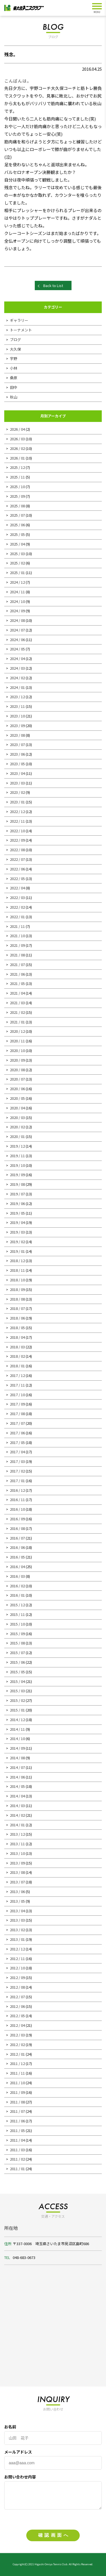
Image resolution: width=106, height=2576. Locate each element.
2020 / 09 (17, 1060)
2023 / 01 (17, 802)
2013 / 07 (17, 1882)
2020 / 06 (17, 1088)
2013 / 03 (17, 1920)
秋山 (13, 397)
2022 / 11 (17, 821)
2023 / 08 (17, 735)
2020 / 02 (17, 1126)
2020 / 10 (17, 1050)
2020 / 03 (17, 1117)
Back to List (53, 285)
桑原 (13, 377)
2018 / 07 (17, 1308)
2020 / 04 (17, 1108)
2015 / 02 (17, 1700)
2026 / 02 (17, 448)
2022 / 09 (17, 840)
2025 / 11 (17, 477)
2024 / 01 (17, 687)
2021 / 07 (17, 964)
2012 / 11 (17, 1958)
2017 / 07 (17, 1423)
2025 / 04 (17, 544)
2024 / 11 (17, 591)
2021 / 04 (17, 993)
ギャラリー (19, 320)
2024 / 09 (17, 610)
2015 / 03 (17, 1690)
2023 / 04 (17, 773)
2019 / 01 (17, 1251)
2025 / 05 (17, 534)
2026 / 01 (17, 458)
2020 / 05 (17, 1098)
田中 (13, 387)
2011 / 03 (17, 2149)
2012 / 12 (17, 1949)
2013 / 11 (17, 1843)
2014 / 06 (17, 1777)
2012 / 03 (17, 2035)
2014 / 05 (17, 1786)
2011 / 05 (17, 2130)
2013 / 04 (17, 1910)
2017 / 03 (17, 1461)
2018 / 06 (17, 1318)
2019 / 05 (17, 1213)
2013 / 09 (17, 1863)
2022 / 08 (17, 849)
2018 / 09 (17, 1289)
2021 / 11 (17, 926)
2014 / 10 (17, 1738)
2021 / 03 (17, 1002)
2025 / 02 (17, 563)
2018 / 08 (17, 1299)
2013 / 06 (17, 1891)
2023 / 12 (17, 696)
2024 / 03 (17, 668)
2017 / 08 (17, 1413)
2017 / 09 (17, 1404)
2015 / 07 (17, 1652)
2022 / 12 (17, 811)
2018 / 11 (17, 1270)
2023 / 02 (17, 792)
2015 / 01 (17, 1710)
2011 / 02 (17, 2159)
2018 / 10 (17, 1279)
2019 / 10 (17, 1165)
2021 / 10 (17, 935)
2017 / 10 (17, 1394)
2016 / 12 (17, 1490)
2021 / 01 (17, 1022)
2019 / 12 (17, 1146)
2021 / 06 (17, 974)
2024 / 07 (17, 630)
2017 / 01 (17, 1480)
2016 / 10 (17, 1509)
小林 (13, 368)
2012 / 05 (17, 2015)
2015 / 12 (17, 1604)
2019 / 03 (17, 1232)
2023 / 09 (17, 725)
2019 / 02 (17, 1241)
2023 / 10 (17, 716)
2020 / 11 (17, 1041)
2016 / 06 (17, 1547)
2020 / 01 (17, 1136)
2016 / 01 (17, 1595)
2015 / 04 (17, 1681)
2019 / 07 (17, 1194)
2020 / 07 (17, 1079)
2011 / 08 (17, 2102)
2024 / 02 (17, 677)
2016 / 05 (17, 1557)
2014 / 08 (17, 1757)
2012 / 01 (17, 2054)
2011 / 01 (17, 2168)
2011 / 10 (17, 2082)
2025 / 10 (17, 486)
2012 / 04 (17, 2025)
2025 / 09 (17, 496)
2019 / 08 (17, 1184)
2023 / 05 (17, 763)
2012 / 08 (17, 1987)
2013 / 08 (17, 1872)
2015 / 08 (17, 1643)
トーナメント (21, 330)
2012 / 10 (17, 1968)
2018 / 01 (17, 1365)
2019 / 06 (17, 1203)
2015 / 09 (17, 1633)
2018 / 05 (17, 1327)
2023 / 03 (17, 783)
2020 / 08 (17, 1069)
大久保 (15, 349)
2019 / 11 (17, 1155)
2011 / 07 (17, 2111)
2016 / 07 (17, 1538)
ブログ (15, 339)
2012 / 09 (17, 1977)
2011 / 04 (17, 2140)
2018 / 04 (17, 1337)
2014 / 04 (17, 1796)
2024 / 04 (17, 658)
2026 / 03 (17, 438)
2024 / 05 (17, 649)
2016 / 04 (17, 1566)
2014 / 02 (17, 1815)
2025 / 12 (17, 467)
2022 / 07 (17, 859)
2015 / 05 (17, 1671)
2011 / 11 (17, 2073)
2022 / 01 (17, 916)
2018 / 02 (17, 1356)
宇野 (13, 358)
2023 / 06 (17, 754)
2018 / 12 (17, 1260)
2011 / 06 (17, 2121)
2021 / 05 (17, 983)
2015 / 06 (17, 1662)
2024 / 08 (17, 620)
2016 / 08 (17, 1528)
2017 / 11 (17, 1385)
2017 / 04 (17, 1451)
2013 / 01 (17, 1939)
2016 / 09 (17, 1518)
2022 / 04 (17, 888)
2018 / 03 (17, 1347)
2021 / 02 (17, 1012)
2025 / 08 (17, 505)
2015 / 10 (17, 1624)
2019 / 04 (17, 1222)
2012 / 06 (17, 2006)
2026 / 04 (17, 429)
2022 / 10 (17, 830)
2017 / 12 (17, 1375)
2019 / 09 (17, 1174)
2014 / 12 (17, 1719)
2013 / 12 (17, 1834)
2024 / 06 (17, 639)
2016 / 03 (17, 1576)
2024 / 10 (17, 601)
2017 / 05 (17, 1442)
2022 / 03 (17, 897)
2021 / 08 (17, 955)
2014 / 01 (17, 1824)
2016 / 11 (17, 1499)
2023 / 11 (17, 706)
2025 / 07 (17, 515)
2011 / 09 (17, 2092)
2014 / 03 (17, 1805)
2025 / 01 (17, 572)
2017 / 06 (17, 1432)
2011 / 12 (17, 2063)
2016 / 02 (17, 1585)
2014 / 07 (17, 1767)
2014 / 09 (17, 1748)
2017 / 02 (17, 1471)
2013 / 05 (17, 1901)
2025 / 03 (17, 553)
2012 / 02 (17, 2044)
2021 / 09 (17, 945)
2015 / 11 (17, 1614)
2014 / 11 (17, 1729)
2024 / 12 (17, 582)
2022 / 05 (17, 878)
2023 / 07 (17, 744)
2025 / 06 (17, 524)
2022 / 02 (17, 907)
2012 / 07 (17, 1996)
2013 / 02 (17, 1929)
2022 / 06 (17, 869)
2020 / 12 (17, 1031)
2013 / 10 (17, 1853)
